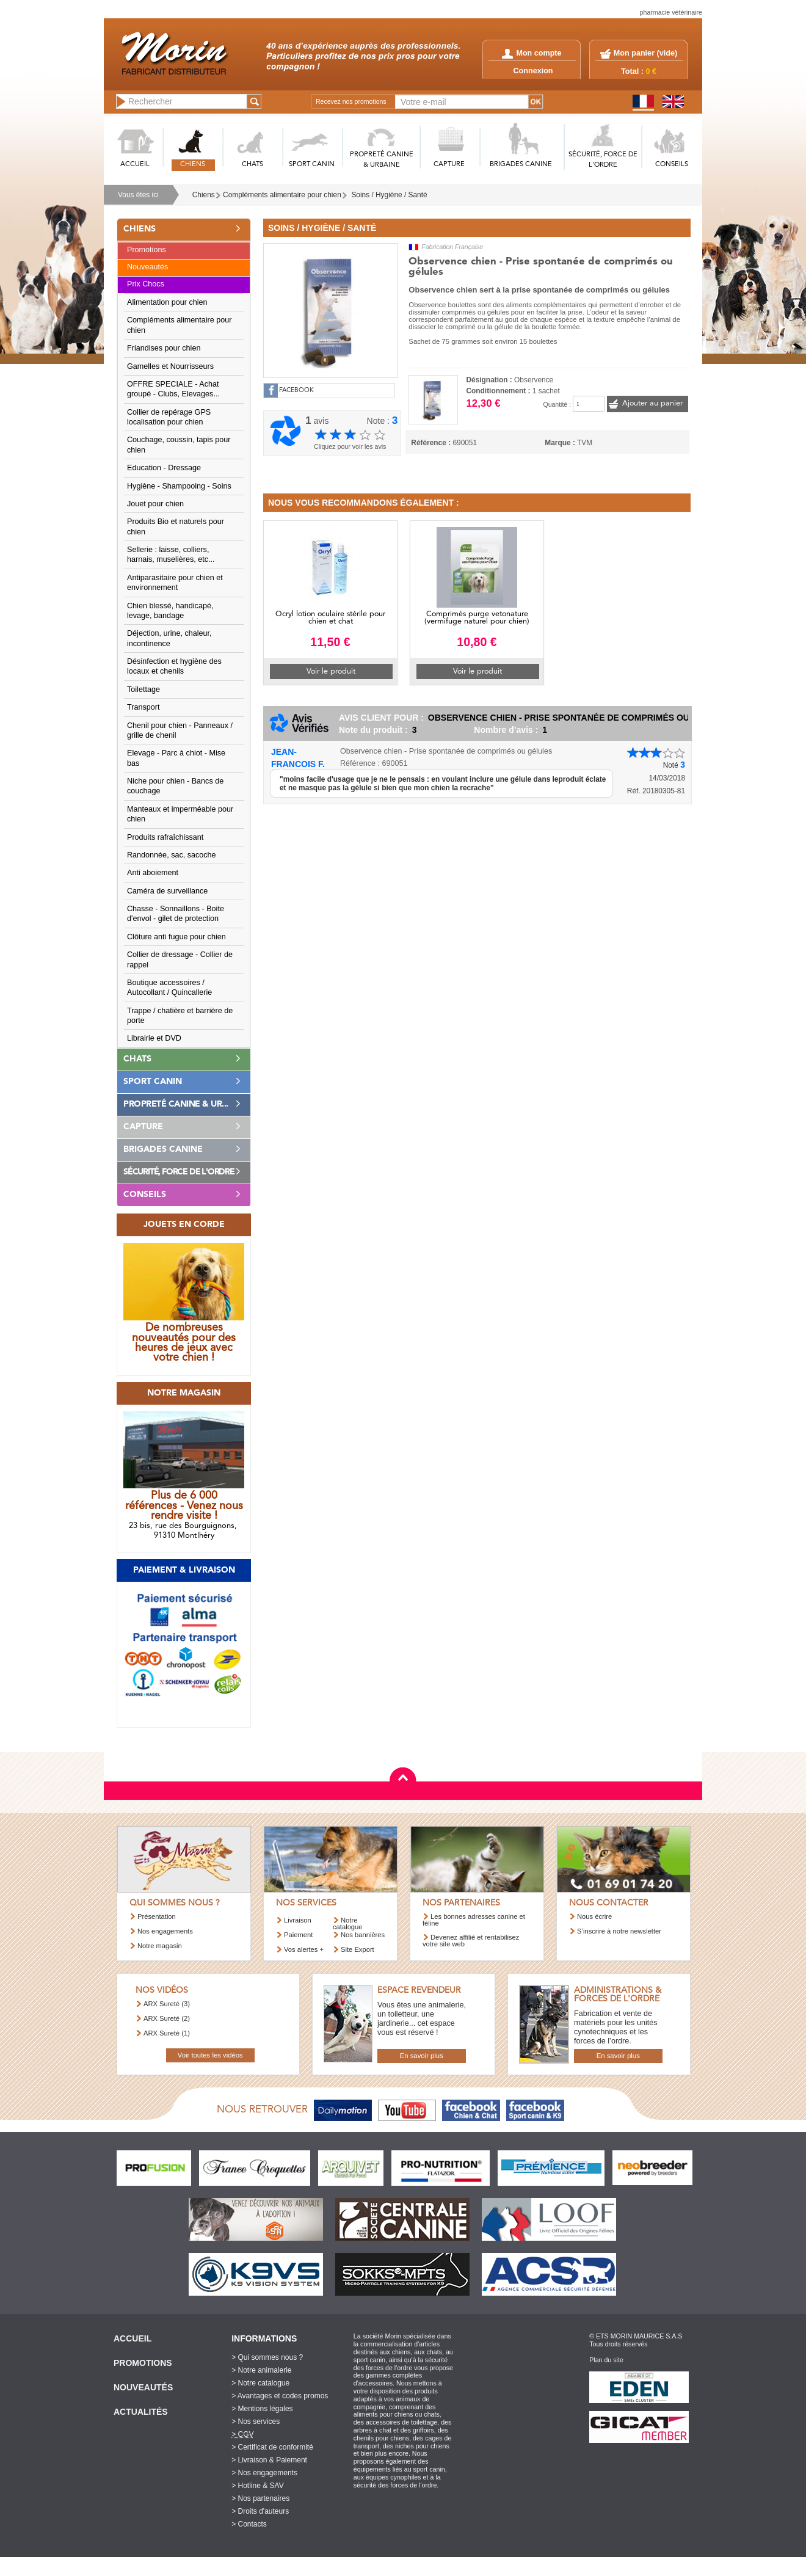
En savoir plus (421, 2055)
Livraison (297, 1920)
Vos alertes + (304, 1949)
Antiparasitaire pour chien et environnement (175, 582)
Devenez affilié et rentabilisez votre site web (471, 1941)
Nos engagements (165, 1931)
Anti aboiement (152, 872)
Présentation (156, 1916)
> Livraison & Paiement (269, 2460)
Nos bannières (363, 1934)
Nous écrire (594, 1916)
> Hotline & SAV (257, 2485)
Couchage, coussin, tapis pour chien (178, 444)
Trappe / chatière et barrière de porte (180, 1015)
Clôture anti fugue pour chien (176, 937)
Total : (638, 71)
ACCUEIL (135, 164)
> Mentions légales (261, 2408)
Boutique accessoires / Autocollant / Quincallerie (169, 987)
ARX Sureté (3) (166, 2003)
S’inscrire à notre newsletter (619, 1931)
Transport (143, 707)
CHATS (252, 164)
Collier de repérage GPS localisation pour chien (169, 417)
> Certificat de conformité (272, 2447)
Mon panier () (645, 53)
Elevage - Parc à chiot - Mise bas (176, 758)
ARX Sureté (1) (166, 2033)
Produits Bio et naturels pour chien (175, 526)
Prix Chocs (145, 284)
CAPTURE (449, 164)
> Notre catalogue (260, 2383)
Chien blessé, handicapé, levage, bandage (170, 611)
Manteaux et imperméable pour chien (180, 814)
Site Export (357, 1949)
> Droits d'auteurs (260, 2511)
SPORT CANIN (312, 164)
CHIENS (192, 164)
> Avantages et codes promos (279, 2396)
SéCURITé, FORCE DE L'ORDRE (602, 160)
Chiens (203, 195)
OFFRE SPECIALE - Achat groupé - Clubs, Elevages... (173, 389)
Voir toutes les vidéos (210, 2055)
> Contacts (249, 2524)
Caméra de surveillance (167, 891)
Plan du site (606, 2359)
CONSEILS (671, 164)
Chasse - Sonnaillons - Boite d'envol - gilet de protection (175, 913)
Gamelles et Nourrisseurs (170, 366)
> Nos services (255, 2421)
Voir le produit (331, 671)
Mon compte (531, 53)
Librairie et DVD (154, 1038)
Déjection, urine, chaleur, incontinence (169, 638)
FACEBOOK (296, 390)
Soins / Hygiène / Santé (389, 195)
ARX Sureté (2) (166, 2018)
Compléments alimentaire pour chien (282, 195)
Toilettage (143, 689)
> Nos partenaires (260, 2498)
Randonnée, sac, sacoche (171, 855)
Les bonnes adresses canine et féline (474, 1920)
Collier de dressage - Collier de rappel (180, 959)
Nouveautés (147, 267)
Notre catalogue (348, 1923)
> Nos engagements (264, 2473)
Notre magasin (159, 1945)
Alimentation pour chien (167, 302)
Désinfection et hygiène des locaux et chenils (174, 666)
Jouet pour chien (155, 504)
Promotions (146, 250)
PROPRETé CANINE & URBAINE (381, 160)
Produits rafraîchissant (165, 837)
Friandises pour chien (163, 348)
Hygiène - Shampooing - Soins (179, 486)
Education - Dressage (164, 468)
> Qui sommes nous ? (267, 2357)
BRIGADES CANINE (521, 164)
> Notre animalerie (261, 2370)
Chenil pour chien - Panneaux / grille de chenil (180, 730)
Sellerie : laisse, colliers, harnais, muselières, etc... (171, 554)
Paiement (298, 1934)
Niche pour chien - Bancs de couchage (175, 786)
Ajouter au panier (652, 403)
